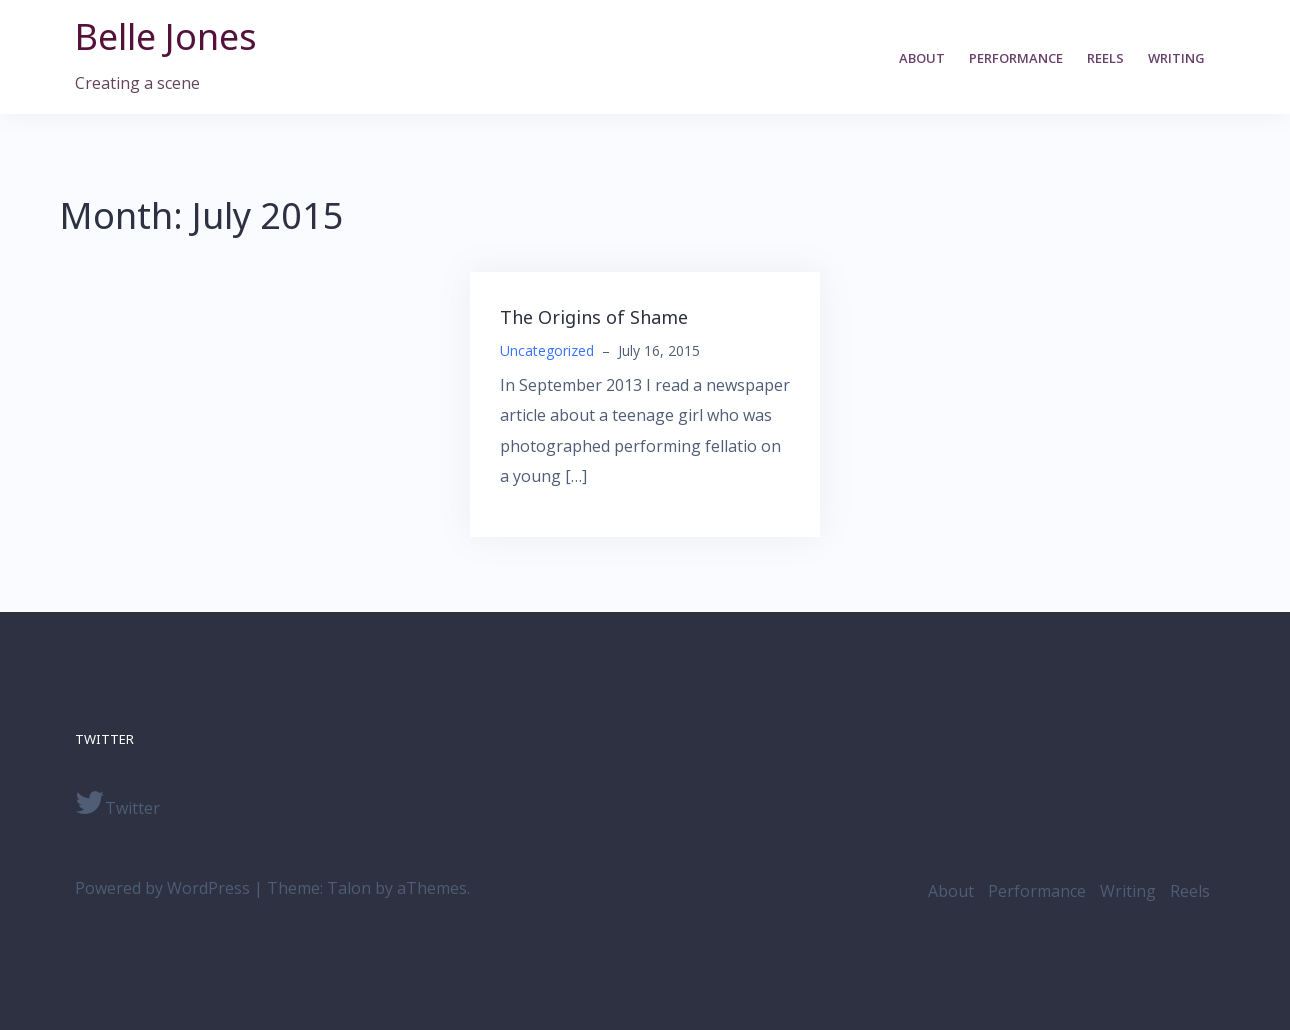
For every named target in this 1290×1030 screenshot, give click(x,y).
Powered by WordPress (162, 888)
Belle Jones (166, 36)
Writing (1176, 58)
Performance (1016, 58)
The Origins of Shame (594, 317)
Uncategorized (547, 350)
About (922, 58)
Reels (1105, 58)
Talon (349, 888)
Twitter (117, 803)
